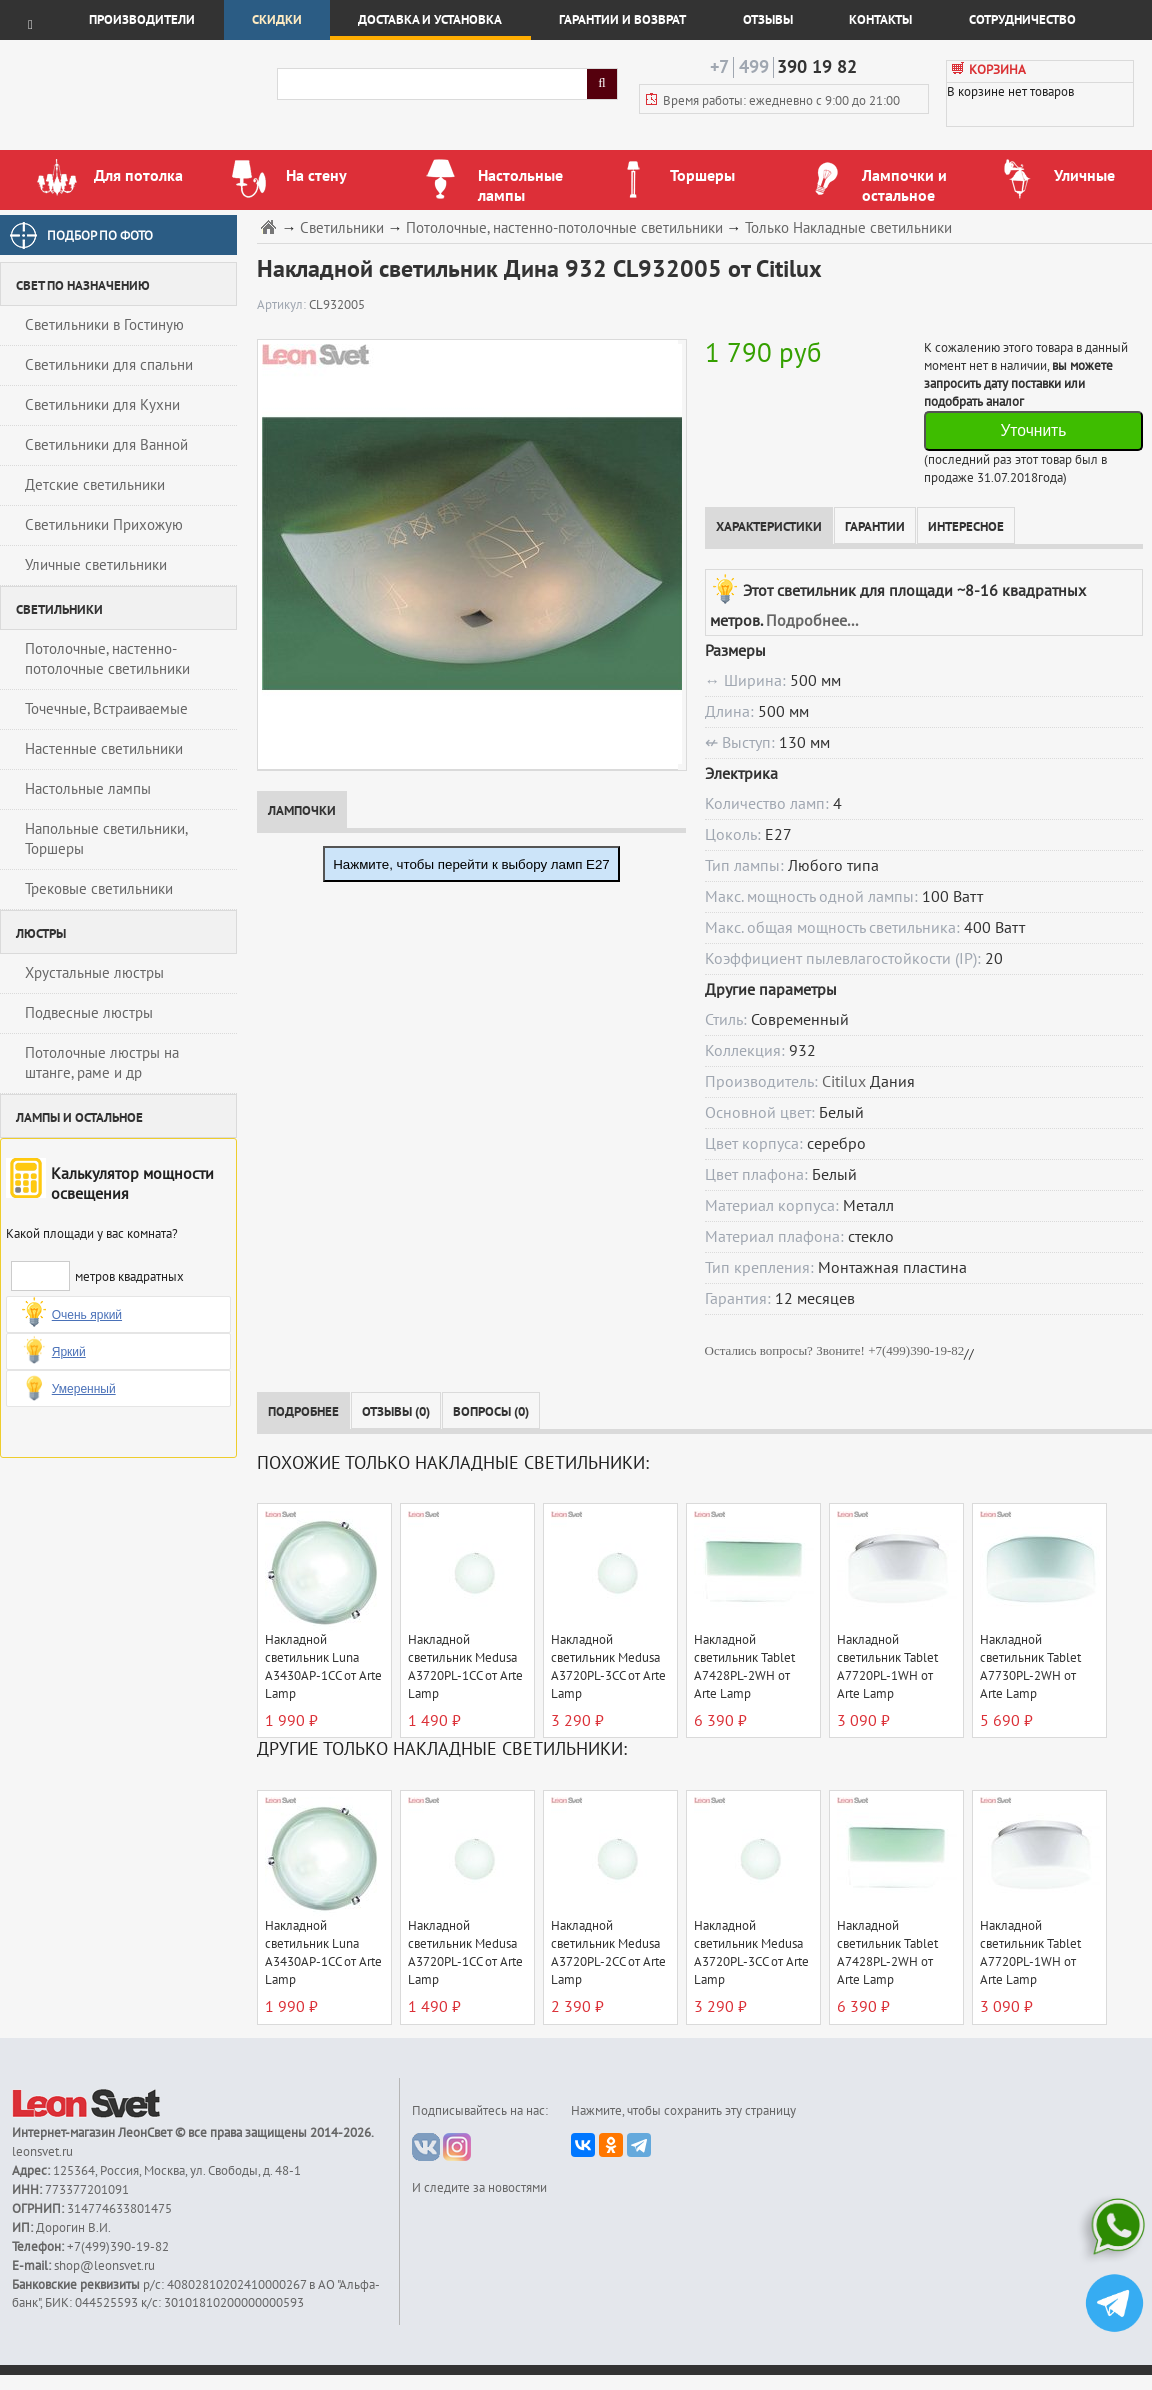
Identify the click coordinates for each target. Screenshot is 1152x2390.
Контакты (880, 20)
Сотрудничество (1022, 20)
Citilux (844, 1082)
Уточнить (1033, 430)
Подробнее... (812, 621)
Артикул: (283, 305)
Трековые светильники (99, 889)
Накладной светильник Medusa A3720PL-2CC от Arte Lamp (608, 1953)
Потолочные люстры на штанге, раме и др (102, 1063)
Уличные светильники (96, 565)
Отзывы (768, 20)
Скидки (277, 20)
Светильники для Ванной (106, 445)
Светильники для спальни (109, 365)
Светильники (342, 228)
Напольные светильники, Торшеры (106, 839)
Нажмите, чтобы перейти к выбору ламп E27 (471, 864)
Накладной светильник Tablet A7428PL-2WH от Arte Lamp (744, 1667)
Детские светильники (95, 485)
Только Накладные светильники (848, 228)
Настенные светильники (104, 749)
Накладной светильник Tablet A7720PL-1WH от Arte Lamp (887, 1667)
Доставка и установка (430, 20)
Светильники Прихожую (104, 525)
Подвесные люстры (89, 1013)
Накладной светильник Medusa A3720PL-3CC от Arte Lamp (608, 1667)
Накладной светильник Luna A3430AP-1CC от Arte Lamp (323, 1667)
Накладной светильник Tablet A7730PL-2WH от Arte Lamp (1030, 1667)
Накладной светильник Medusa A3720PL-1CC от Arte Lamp (465, 1667)
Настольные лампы (88, 789)
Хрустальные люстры (94, 973)
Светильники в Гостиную (104, 325)
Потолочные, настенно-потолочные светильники (107, 659)
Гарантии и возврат (622, 20)
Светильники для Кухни (102, 405)
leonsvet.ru (42, 2152)
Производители (142, 20)
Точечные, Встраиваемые (106, 709)
